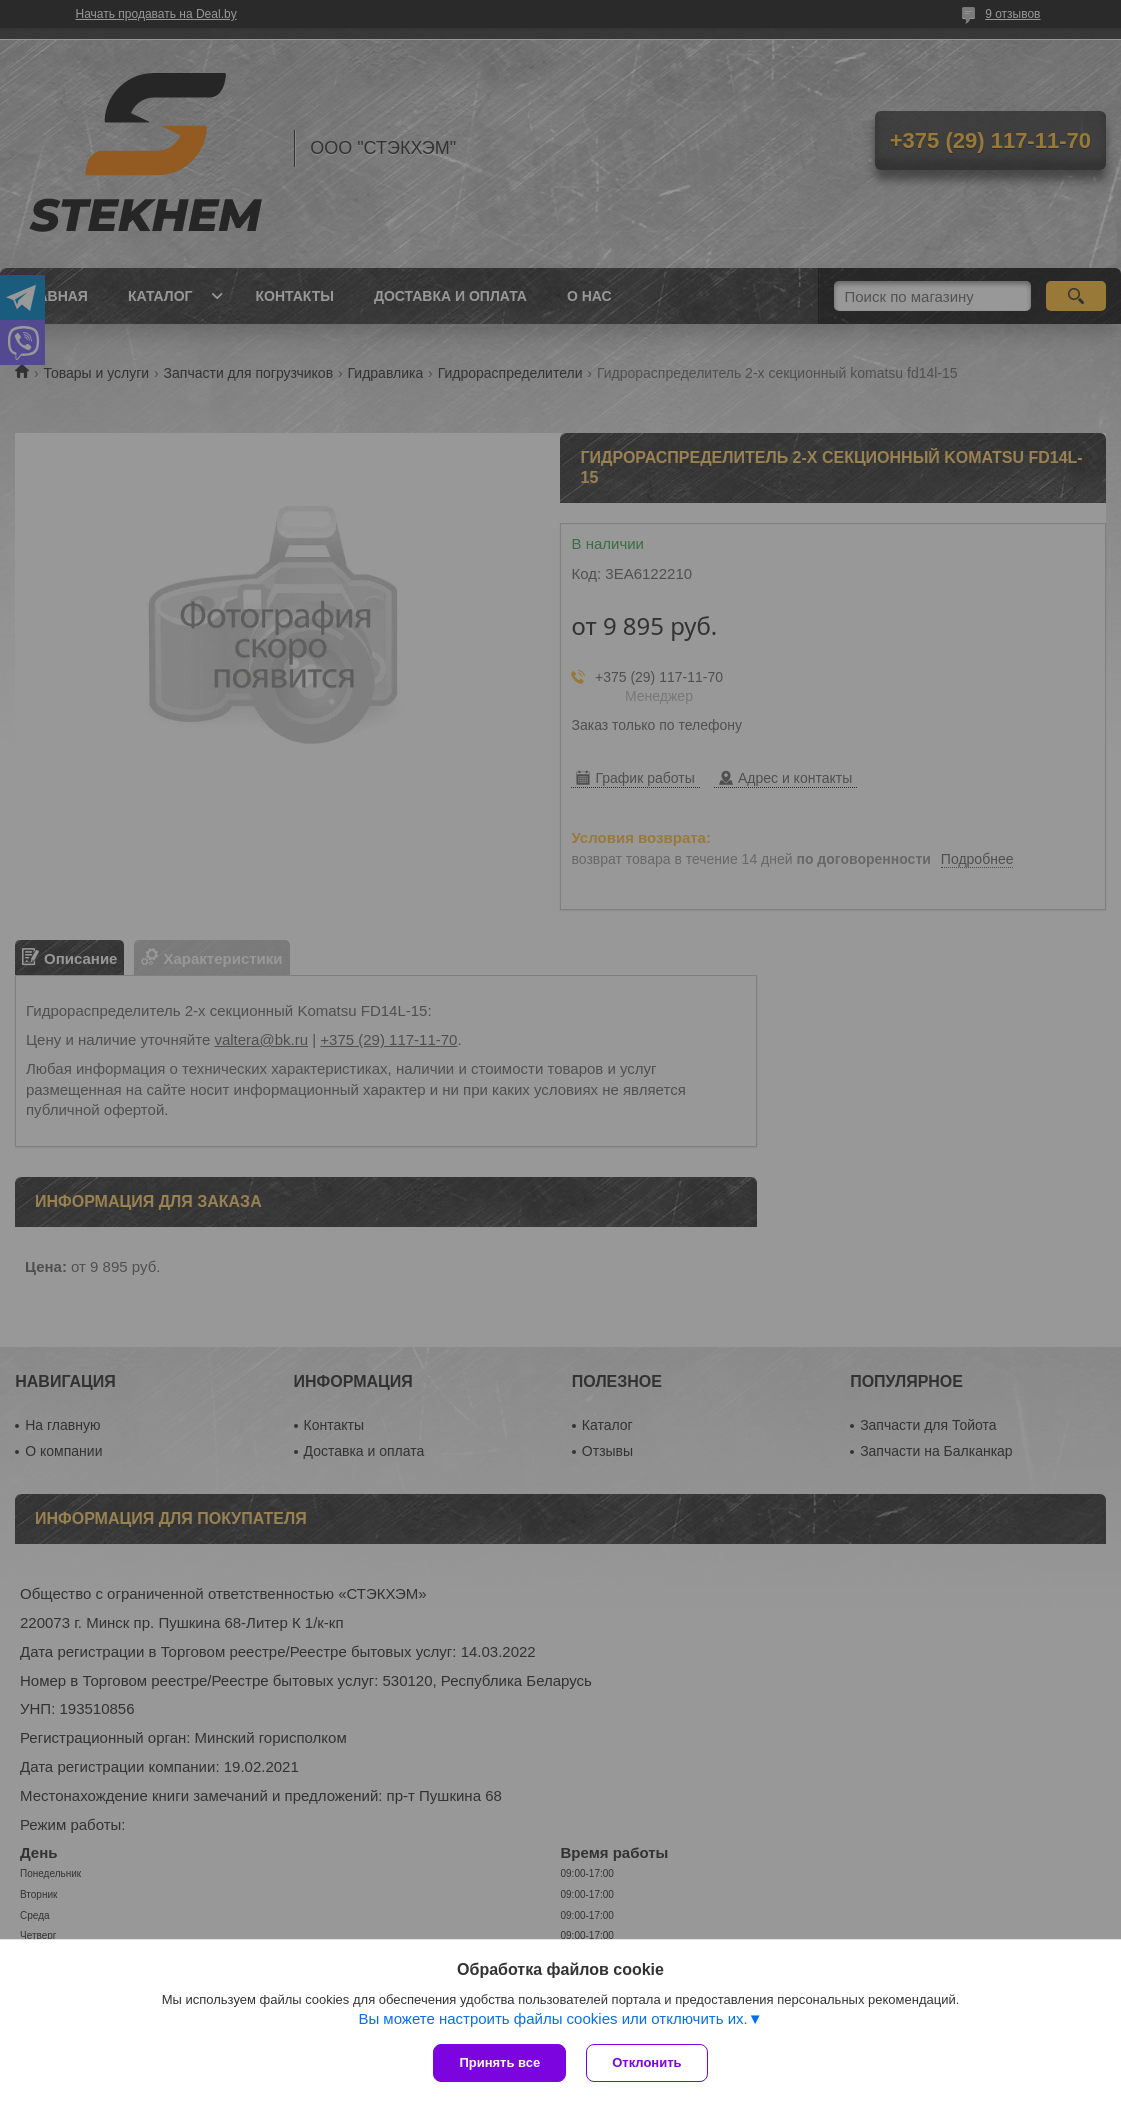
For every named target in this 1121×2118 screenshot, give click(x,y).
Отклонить (646, 2062)
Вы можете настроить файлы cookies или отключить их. (552, 2018)
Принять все (499, 2062)
